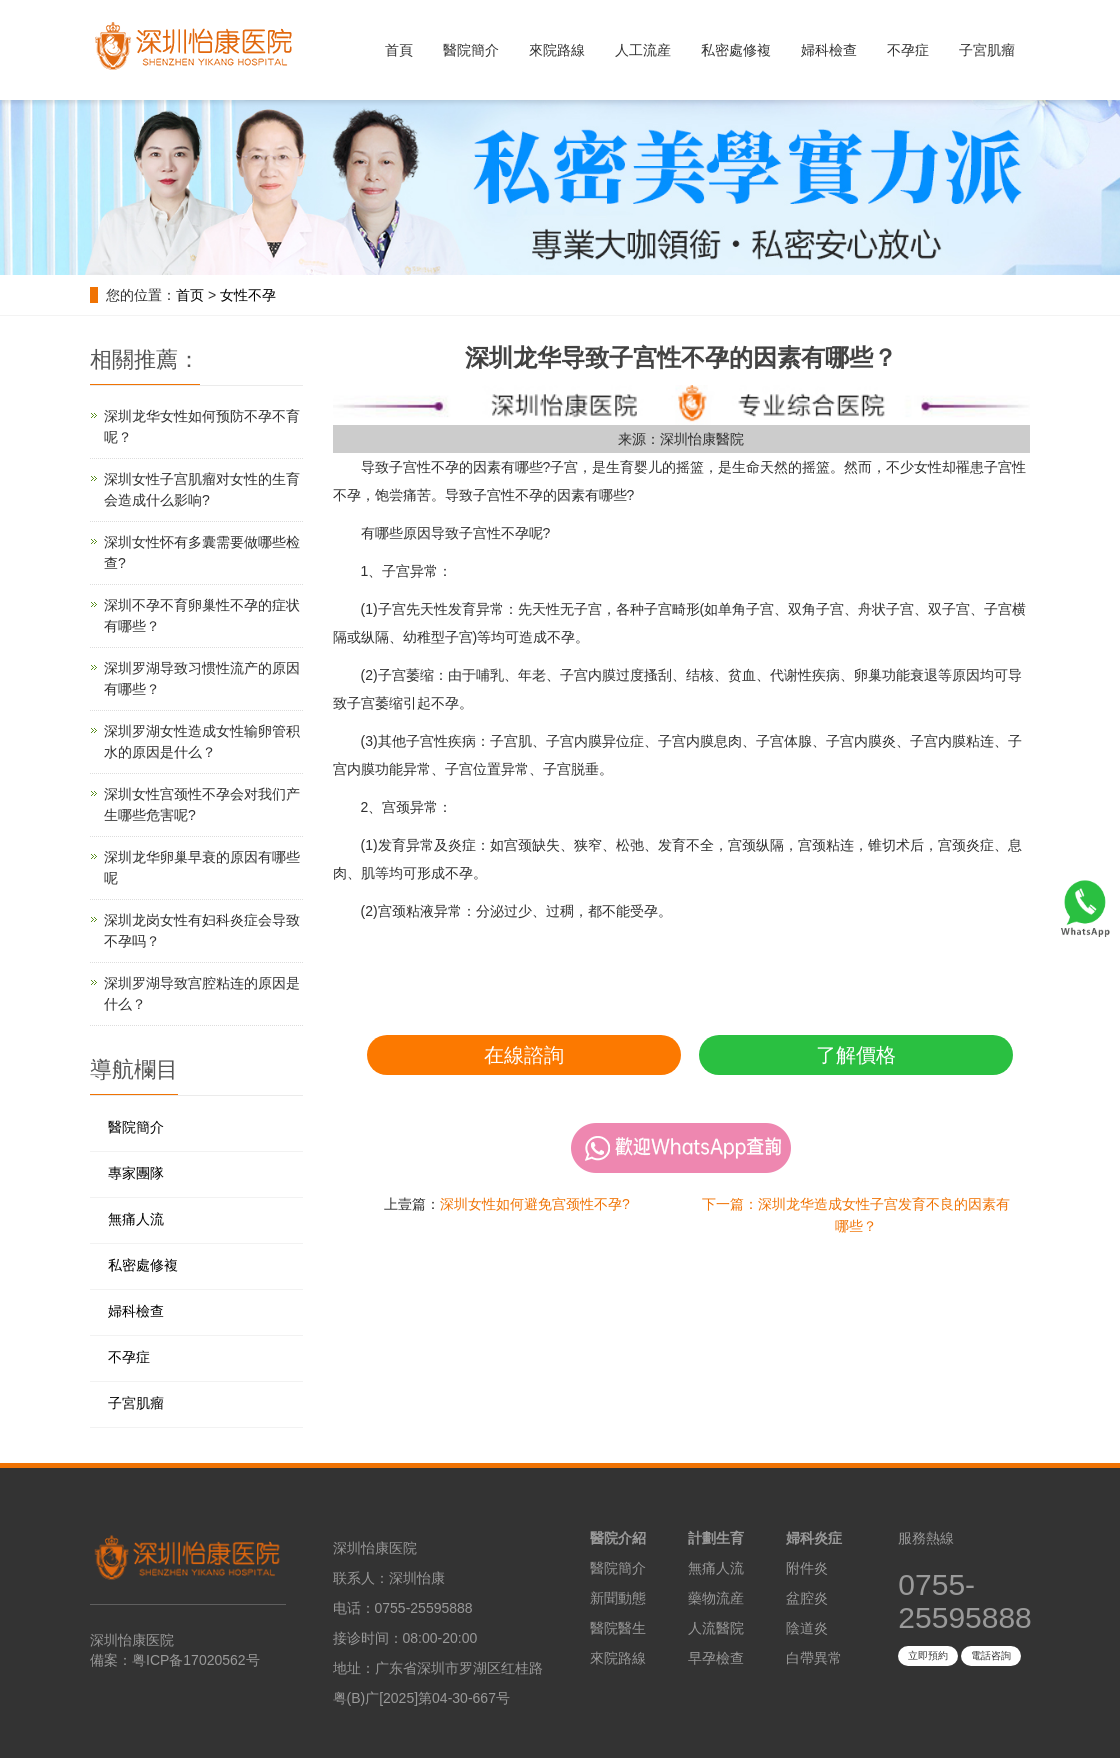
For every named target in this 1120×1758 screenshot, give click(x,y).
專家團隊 (136, 1173)
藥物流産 (716, 1598)
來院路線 (557, 50)
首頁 (399, 50)
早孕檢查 (716, 1658)
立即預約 (928, 1655)
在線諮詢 (524, 1055)
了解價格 (856, 1055)
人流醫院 (716, 1628)
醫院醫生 (618, 1628)
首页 (190, 295)
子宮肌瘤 (987, 50)
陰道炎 (807, 1628)
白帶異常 (814, 1658)
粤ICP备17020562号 (196, 1660)
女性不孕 (248, 295)
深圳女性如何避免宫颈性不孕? (535, 1204)
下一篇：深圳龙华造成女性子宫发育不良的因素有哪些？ (856, 1215)
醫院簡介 (471, 50)
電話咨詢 (991, 1655)
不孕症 (908, 50)
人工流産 (643, 50)
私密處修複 (736, 50)
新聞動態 (618, 1598)
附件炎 (807, 1568)
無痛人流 (136, 1219)
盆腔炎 (807, 1598)
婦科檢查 (829, 50)
